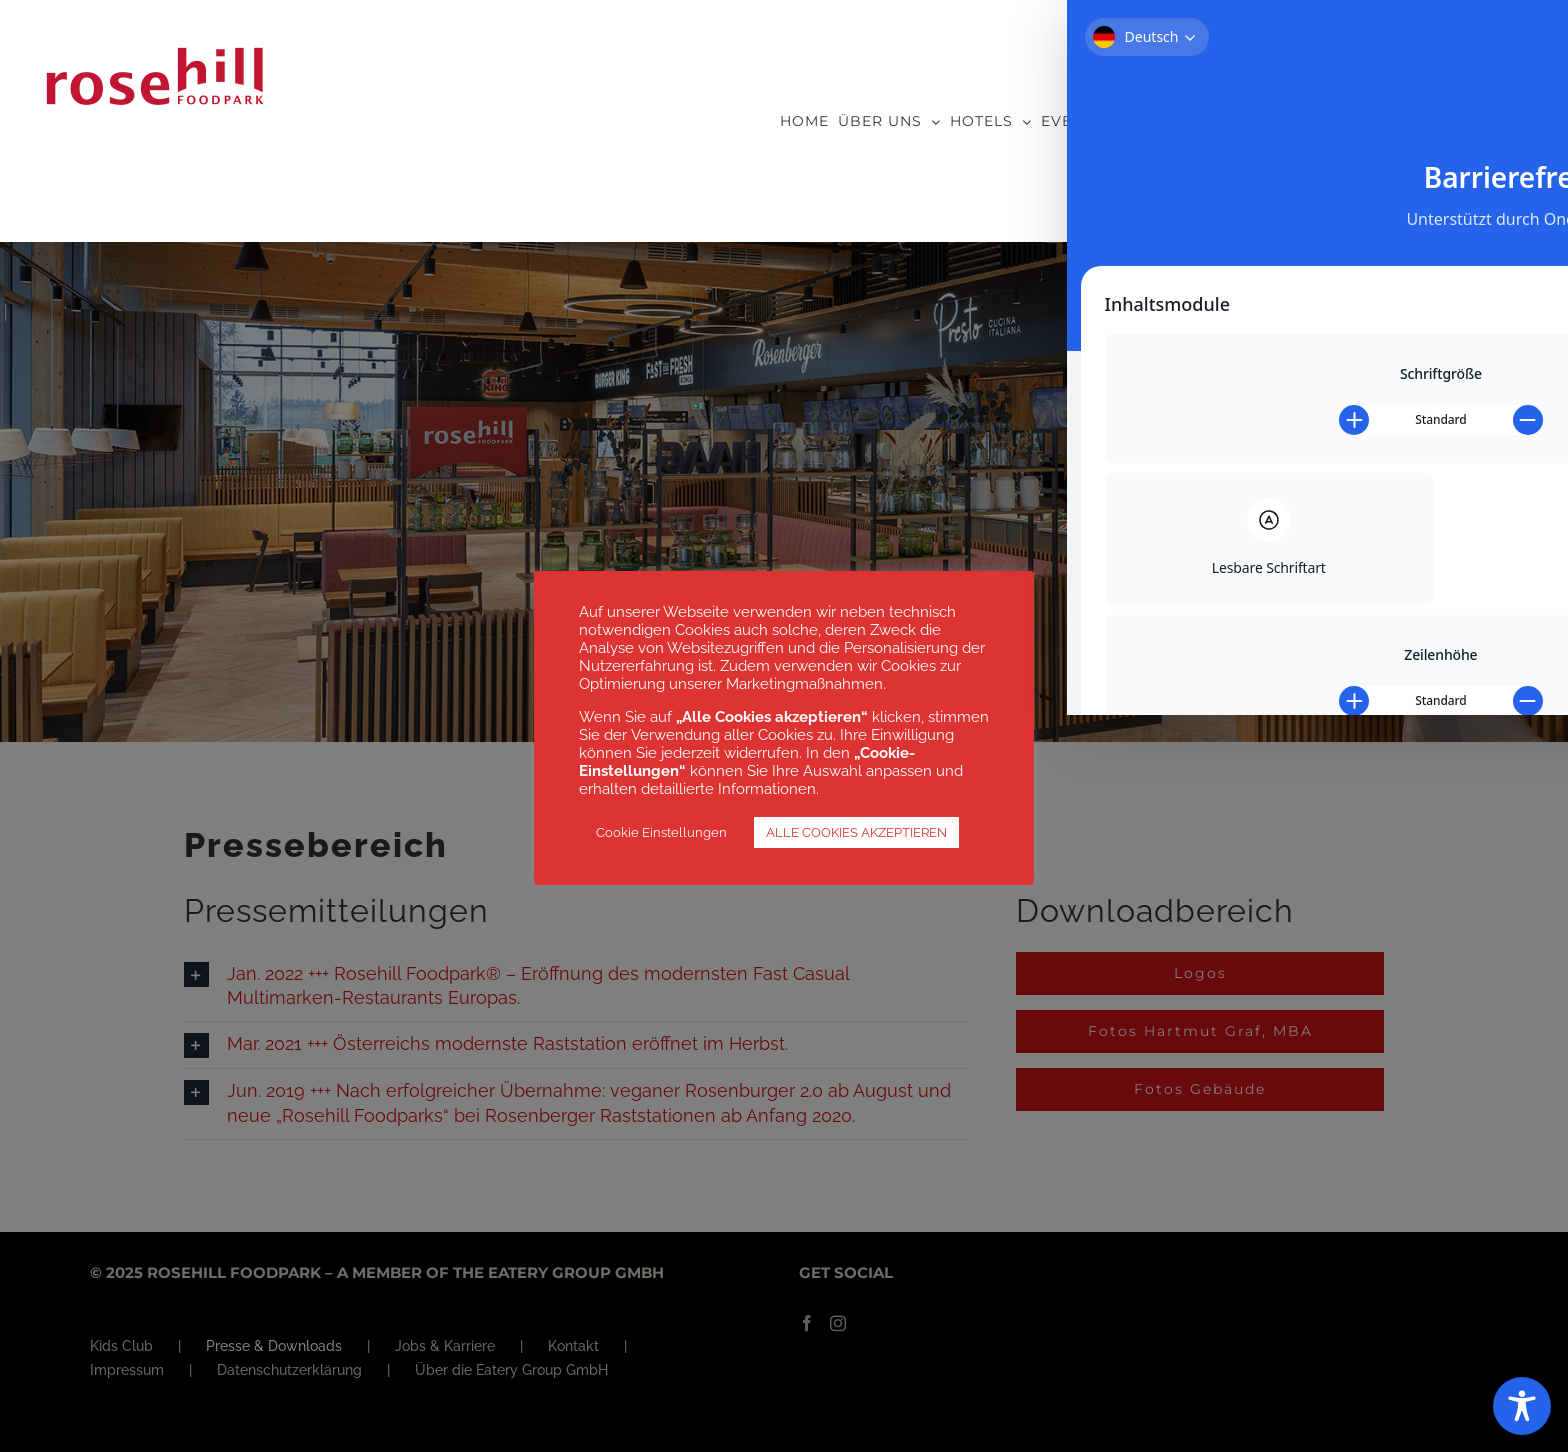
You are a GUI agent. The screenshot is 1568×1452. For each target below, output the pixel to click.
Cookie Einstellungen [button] (661, 832)
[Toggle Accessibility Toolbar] (1522, 1406)
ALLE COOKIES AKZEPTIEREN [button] (856, 832)
